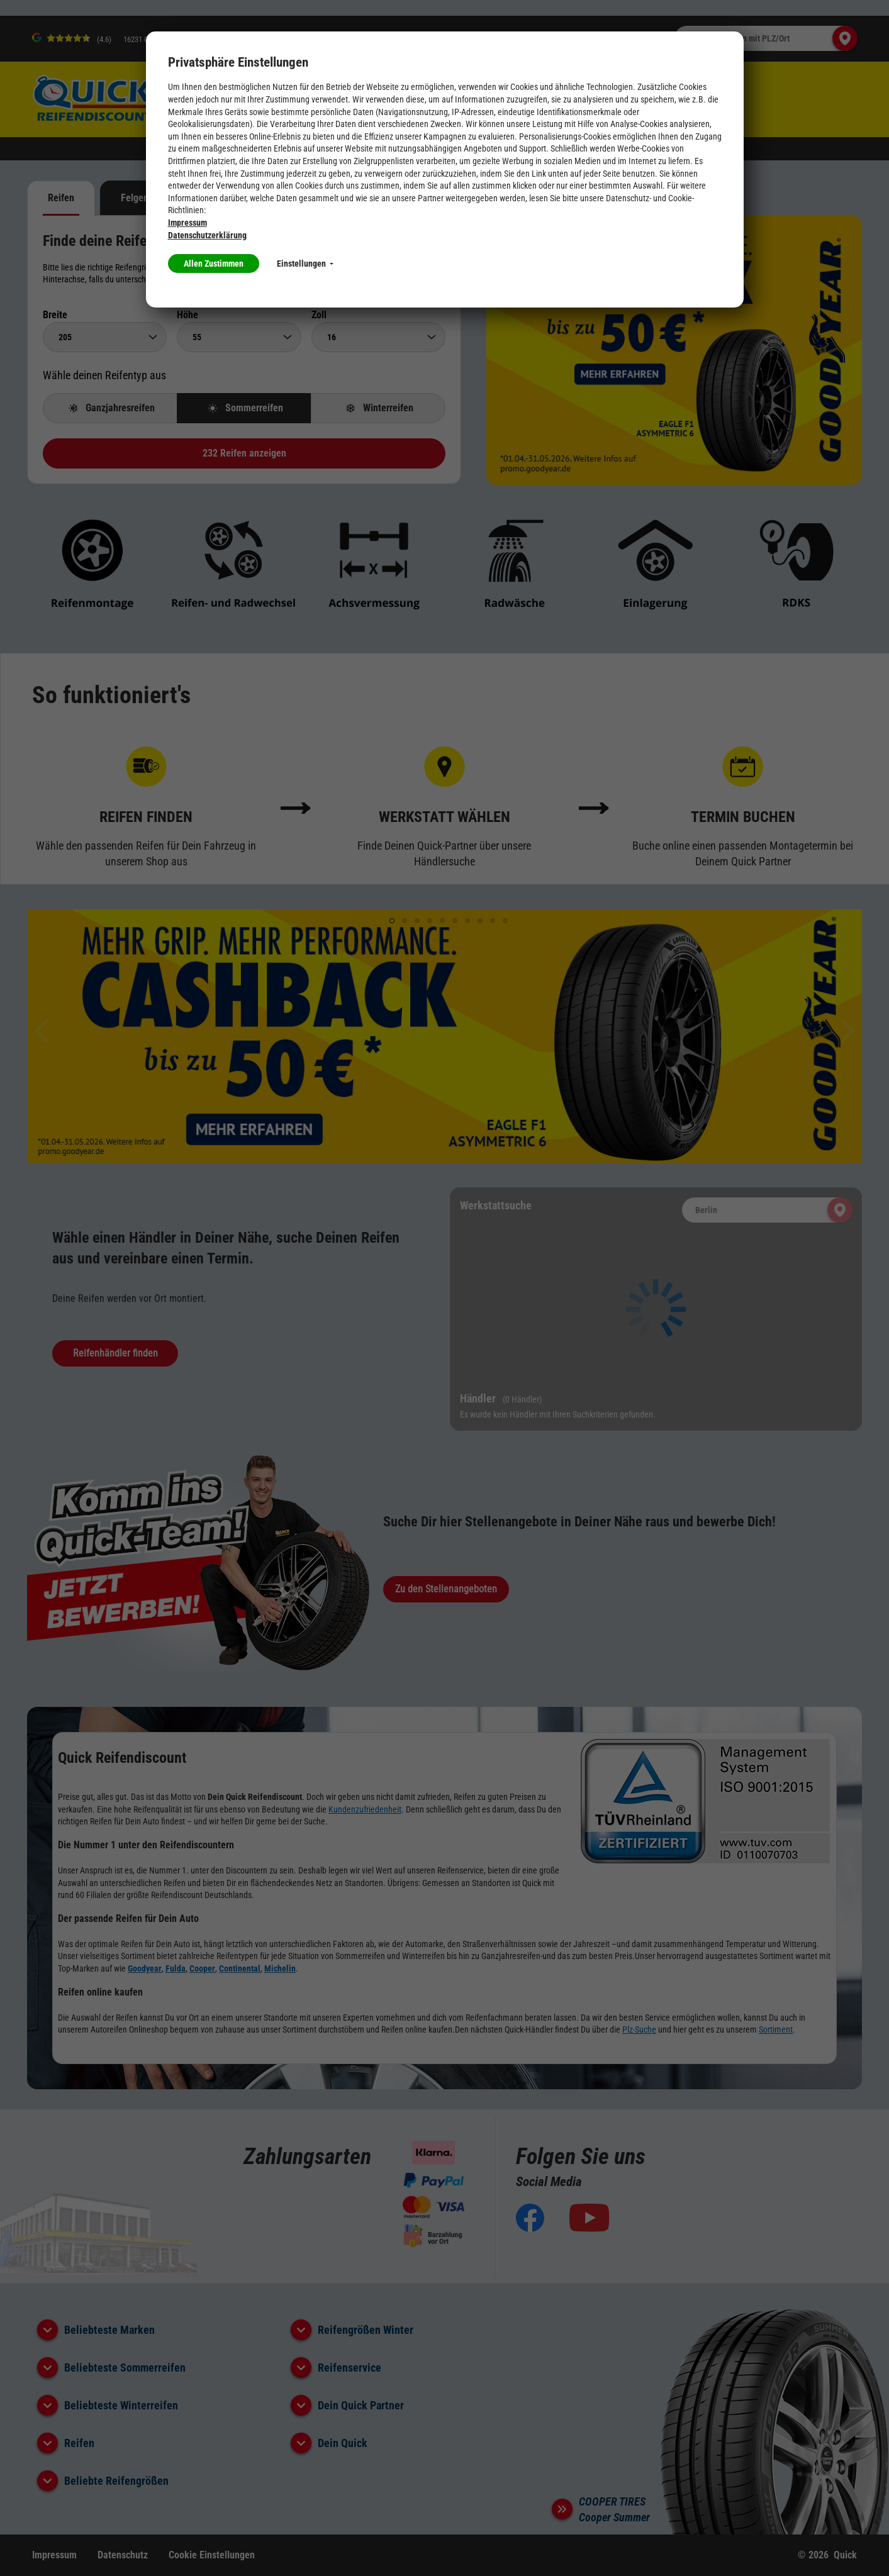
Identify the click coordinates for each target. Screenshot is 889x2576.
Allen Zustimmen (213, 263)
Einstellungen (305, 263)
